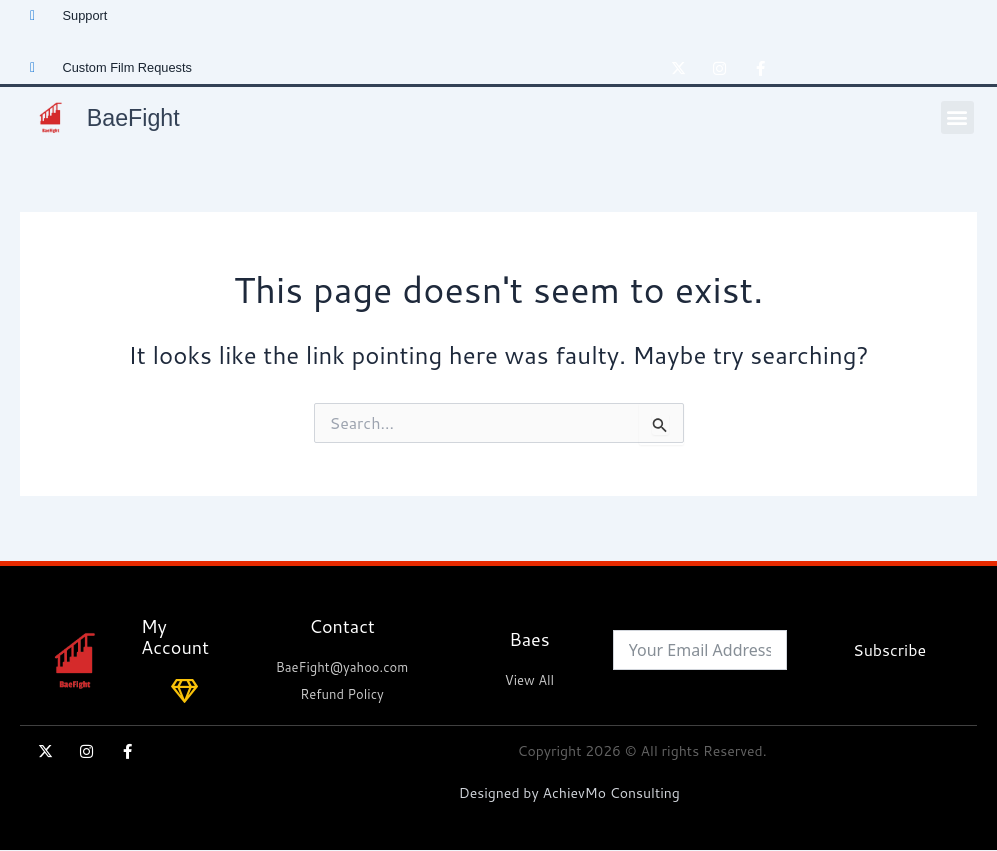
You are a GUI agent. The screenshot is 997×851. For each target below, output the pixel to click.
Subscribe (889, 649)
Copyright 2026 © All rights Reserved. (642, 751)
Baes (529, 639)
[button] (957, 117)
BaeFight (137, 117)
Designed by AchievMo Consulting (569, 793)
